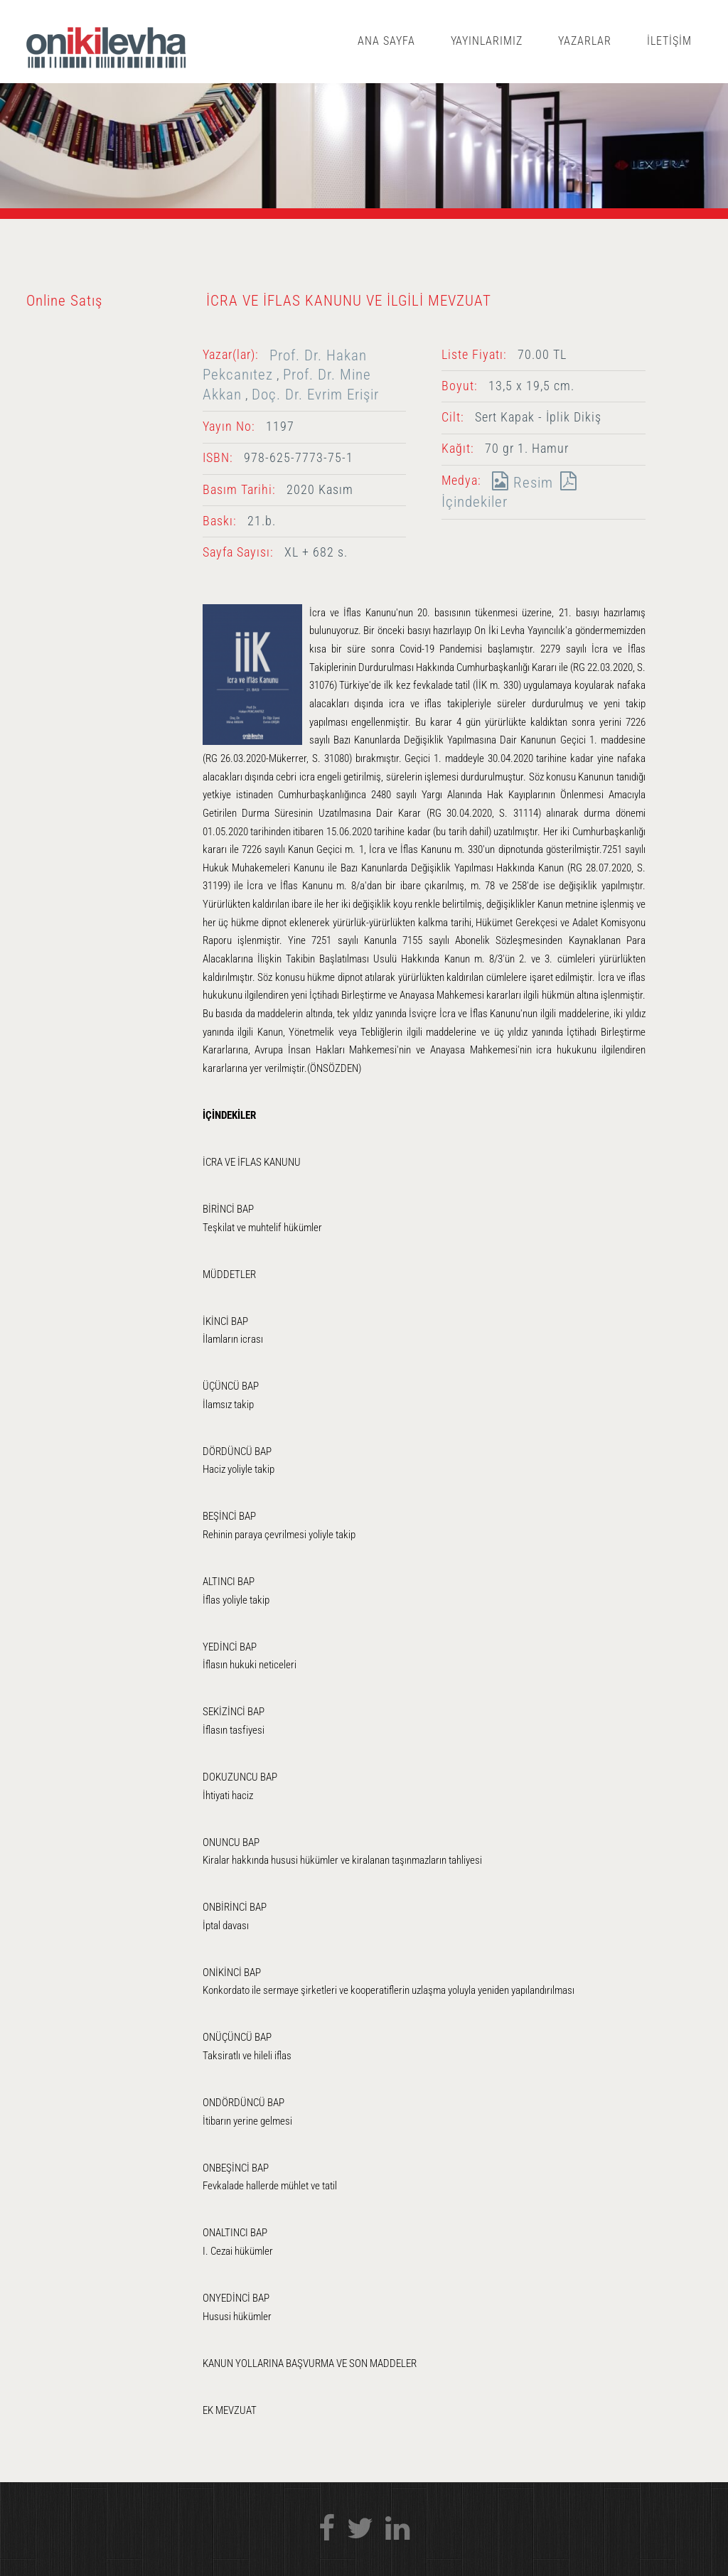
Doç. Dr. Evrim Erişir (315, 394)
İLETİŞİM (669, 41)
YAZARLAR (584, 41)
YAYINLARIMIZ (487, 41)
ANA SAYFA (386, 41)
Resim (519, 482)
